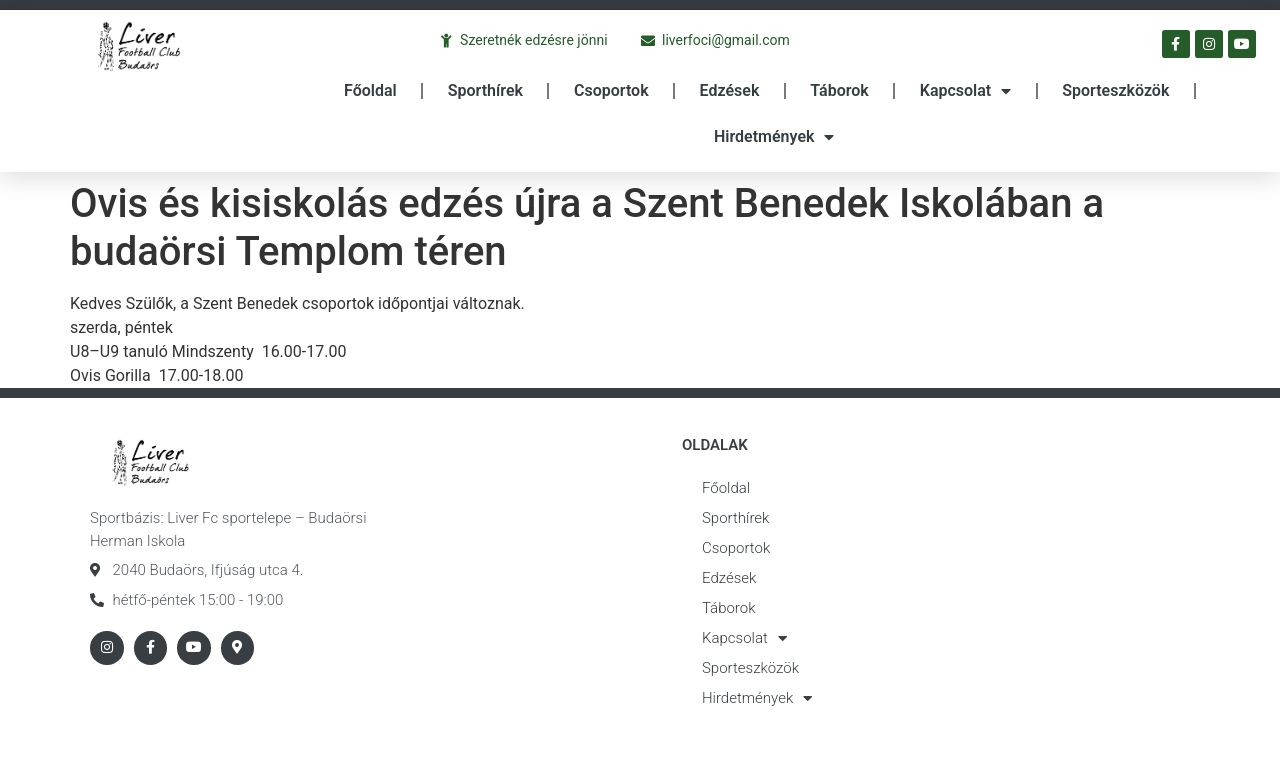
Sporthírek (485, 90)
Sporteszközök (1115, 90)
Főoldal (370, 90)
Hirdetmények (774, 137)
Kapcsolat (965, 91)
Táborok (839, 90)
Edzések (730, 90)
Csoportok (611, 90)
